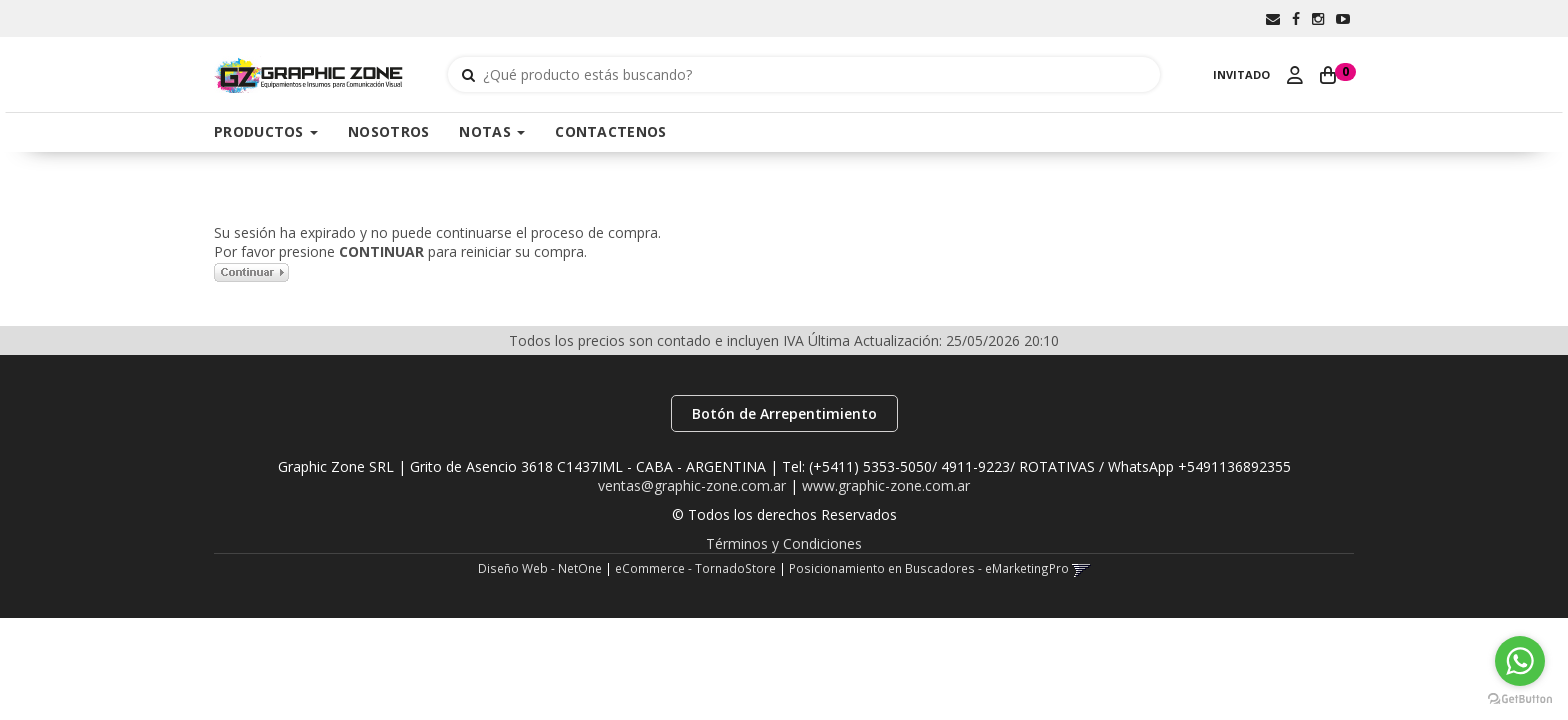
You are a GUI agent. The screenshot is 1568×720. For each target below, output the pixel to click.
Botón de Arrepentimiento (784, 413)
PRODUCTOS (266, 131)
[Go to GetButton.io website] (1520, 699)
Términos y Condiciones (784, 543)
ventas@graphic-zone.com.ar (692, 485)
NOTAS (492, 131)
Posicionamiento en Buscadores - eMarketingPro (929, 568)
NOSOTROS (388, 131)
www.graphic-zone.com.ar (886, 485)
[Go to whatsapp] (1520, 661)
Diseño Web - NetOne (540, 568)
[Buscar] (468, 75)
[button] (1273, 18)
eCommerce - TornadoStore (695, 568)
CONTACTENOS (610, 131)
